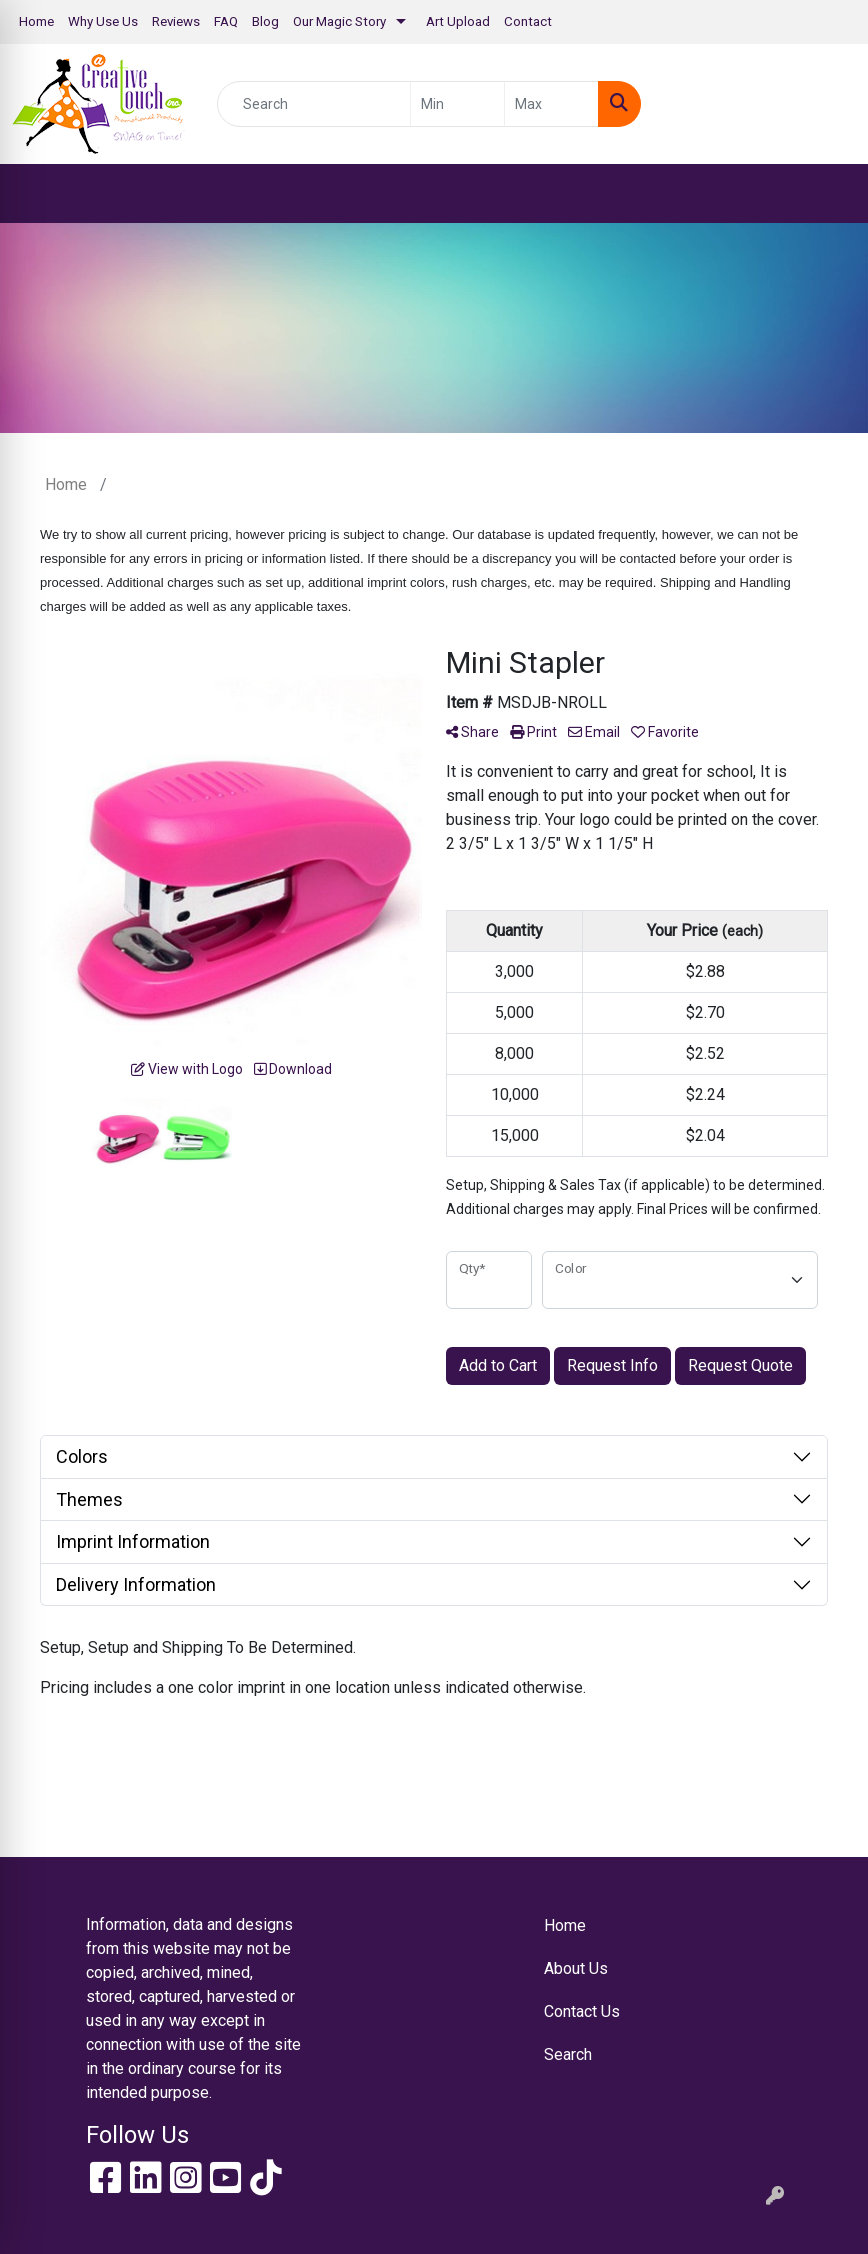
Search (568, 2054)
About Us (576, 1968)
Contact (528, 21)
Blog (265, 21)
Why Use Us (103, 21)
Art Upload (458, 21)
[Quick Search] (314, 104)
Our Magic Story (339, 21)
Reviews (176, 21)
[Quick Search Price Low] (457, 104)
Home (36, 21)
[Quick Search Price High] (551, 104)
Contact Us (582, 2011)
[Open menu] (828, 194)
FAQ (226, 21)
